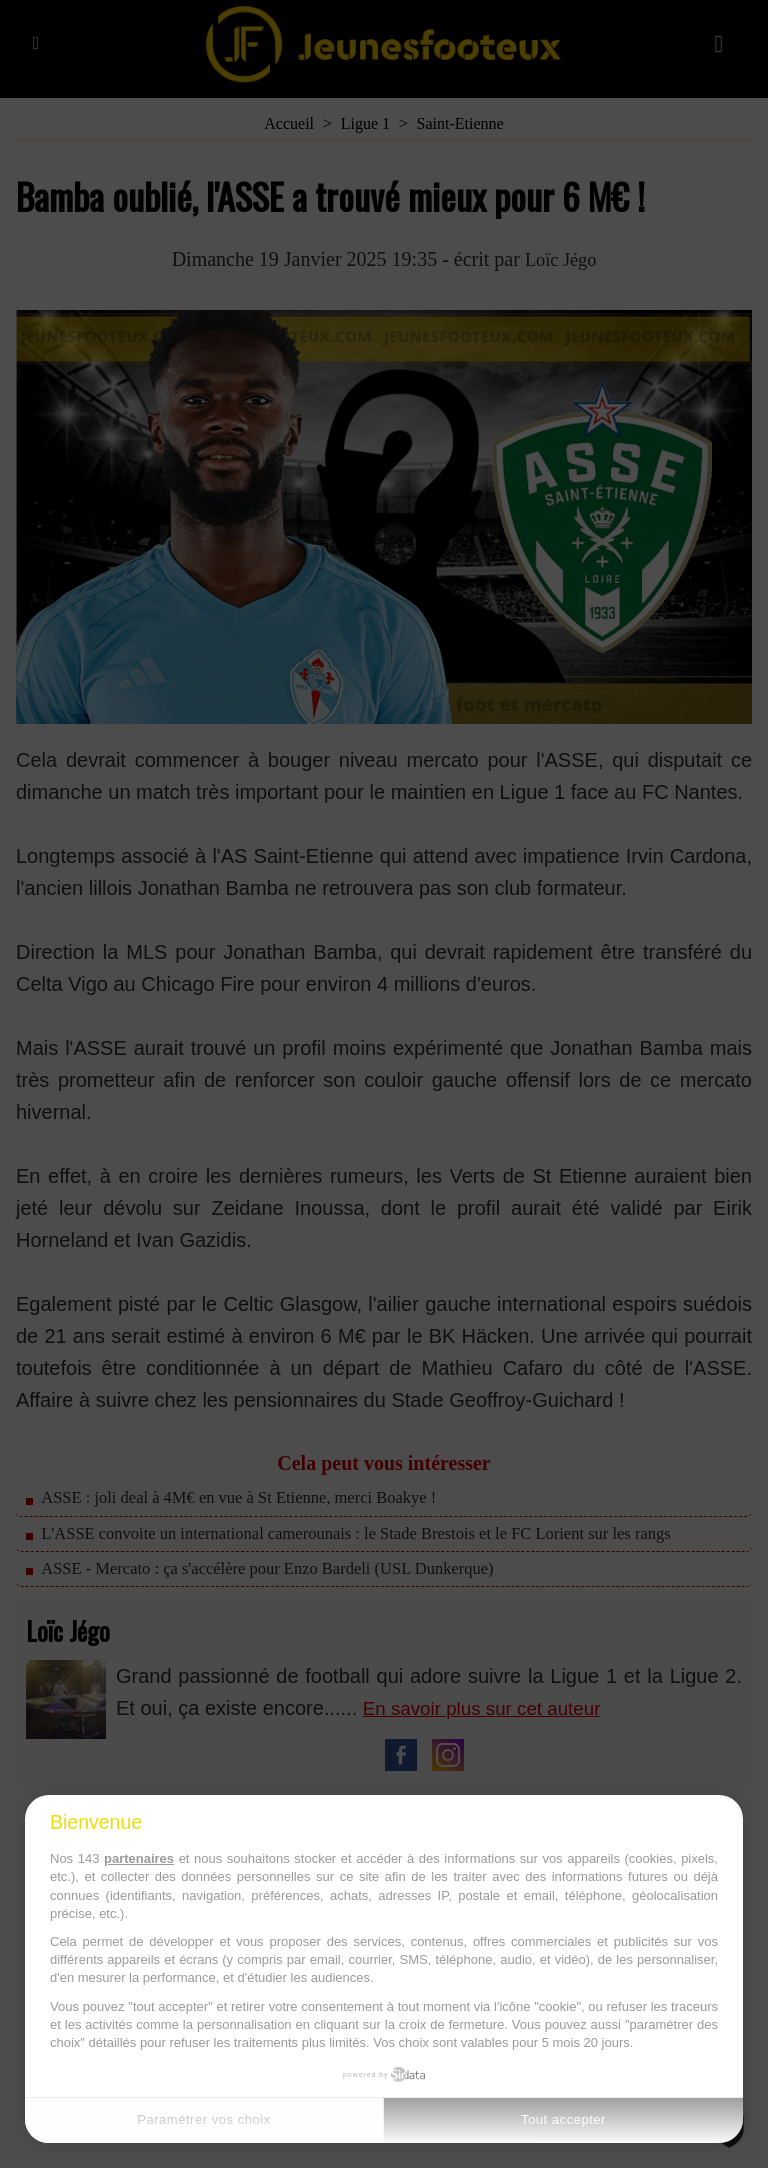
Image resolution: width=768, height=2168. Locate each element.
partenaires (139, 1858)
